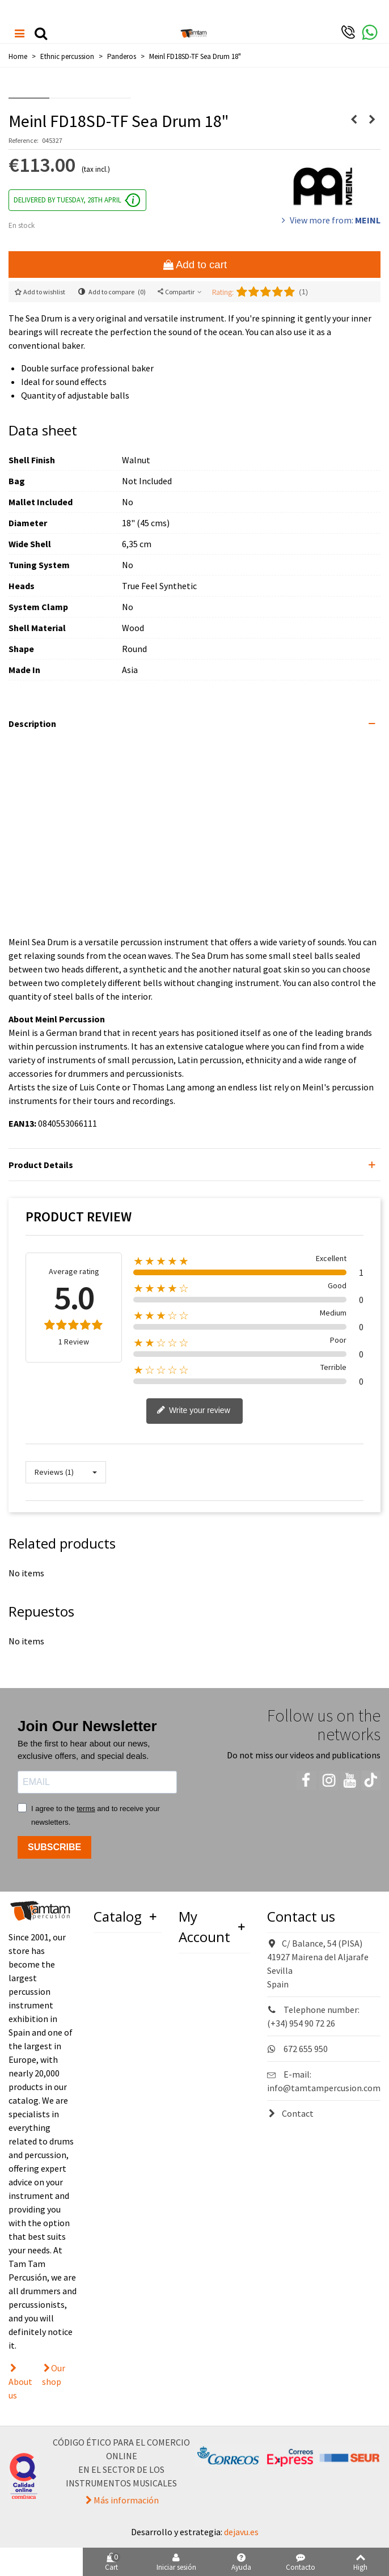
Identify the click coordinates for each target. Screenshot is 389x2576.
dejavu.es (241, 2531)
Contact (290, 2113)
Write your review (193, 1410)
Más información (126, 2500)
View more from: (329, 220)
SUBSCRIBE (54, 1847)
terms (86, 1808)
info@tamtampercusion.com (323, 2087)
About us (20, 2388)
